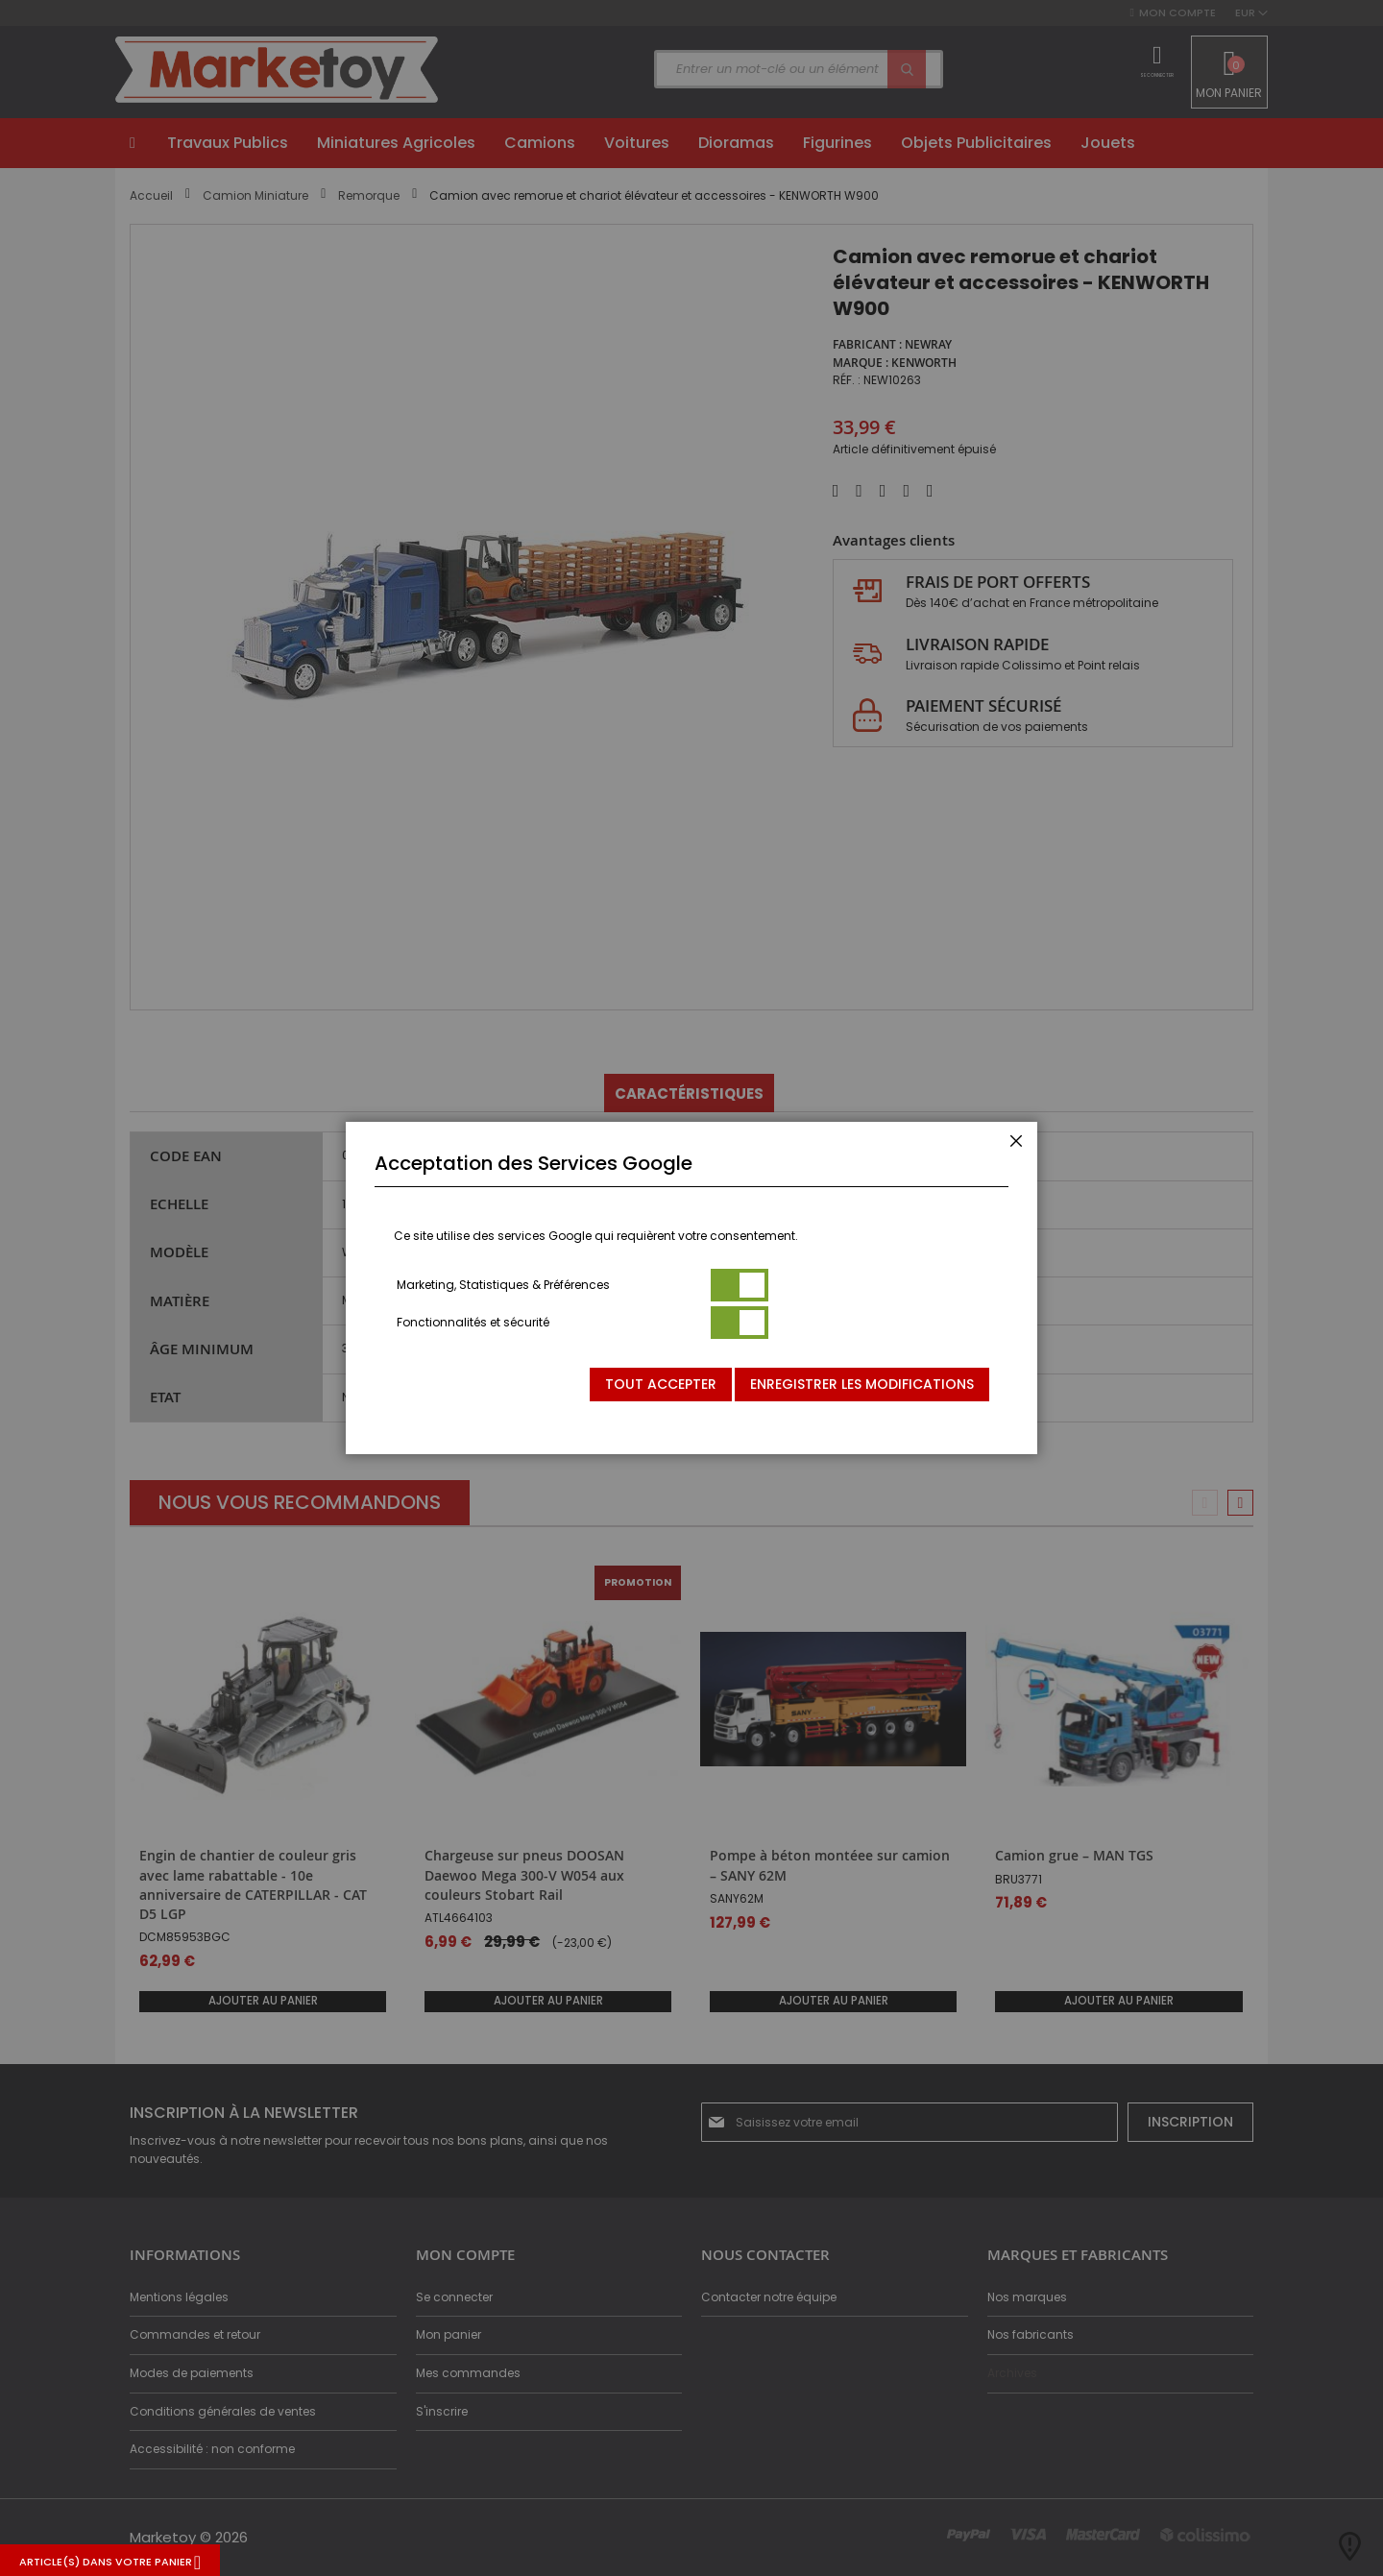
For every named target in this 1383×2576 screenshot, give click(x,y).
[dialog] (691, 1288)
